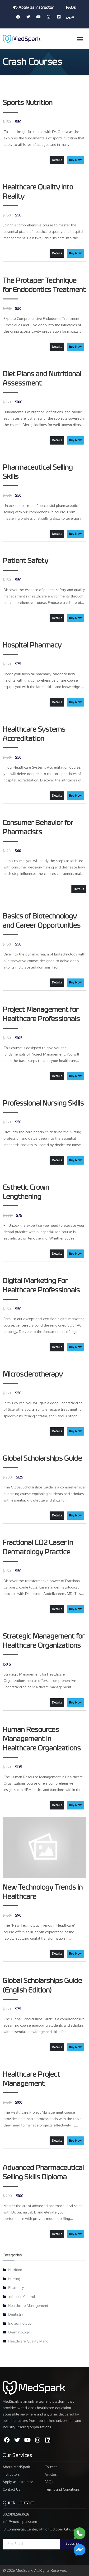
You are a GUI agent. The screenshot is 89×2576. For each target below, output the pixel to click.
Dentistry (15, 2314)
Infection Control (21, 2296)
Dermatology (19, 2332)
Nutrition (15, 2270)
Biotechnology (20, 2323)
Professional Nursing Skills (43, 1103)
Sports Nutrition (27, 102)
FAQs (71, 7)
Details (57, 160)
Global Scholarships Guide (42, 1458)
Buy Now (75, 160)
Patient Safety (25, 561)
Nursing (14, 2279)
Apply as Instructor (33, 7)
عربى (70, 16)
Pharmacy (16, 2287)
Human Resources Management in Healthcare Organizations (42, 1739)
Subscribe (73, 2543)
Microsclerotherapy (33, 1374)
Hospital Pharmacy (32, 645)
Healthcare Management (28, 2305)
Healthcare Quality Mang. (28, 2341)
